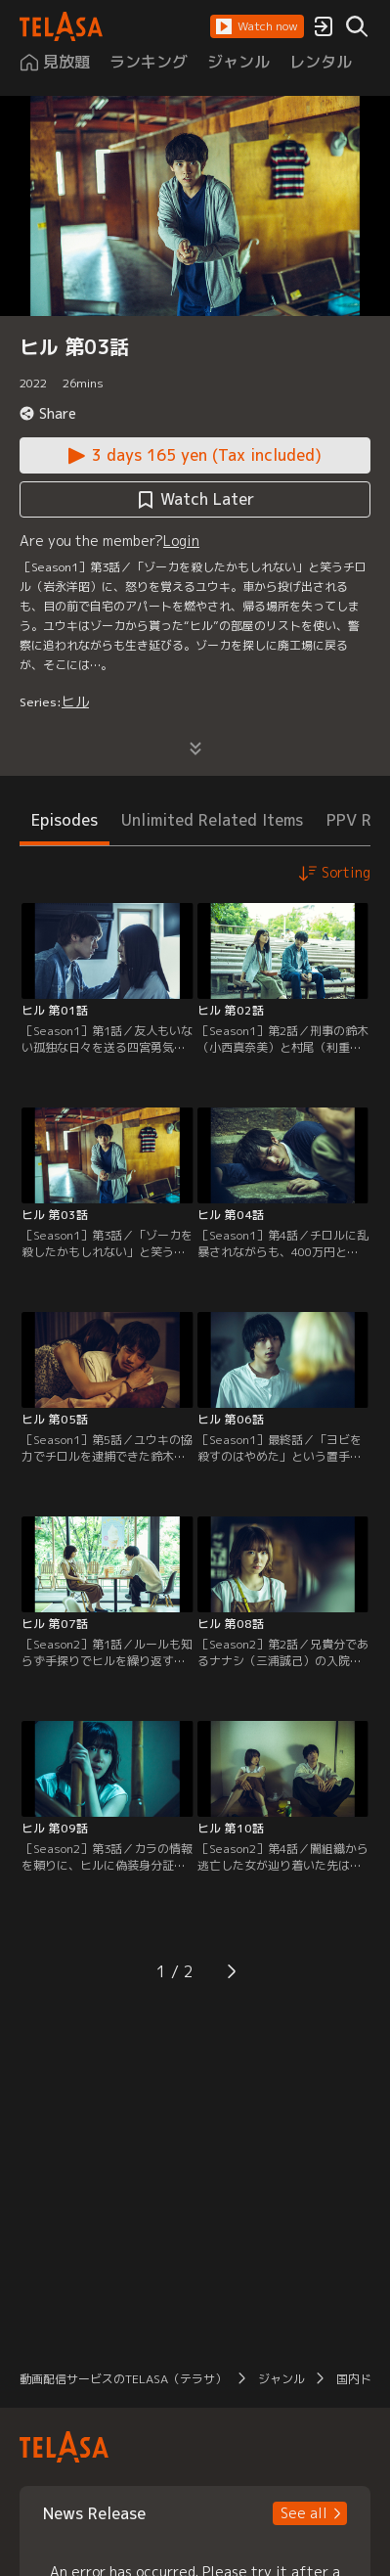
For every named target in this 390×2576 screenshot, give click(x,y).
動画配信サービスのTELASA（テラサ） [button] (123, 2379)
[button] (257, 26)
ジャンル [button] (281, 2379)
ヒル (75, 701)
